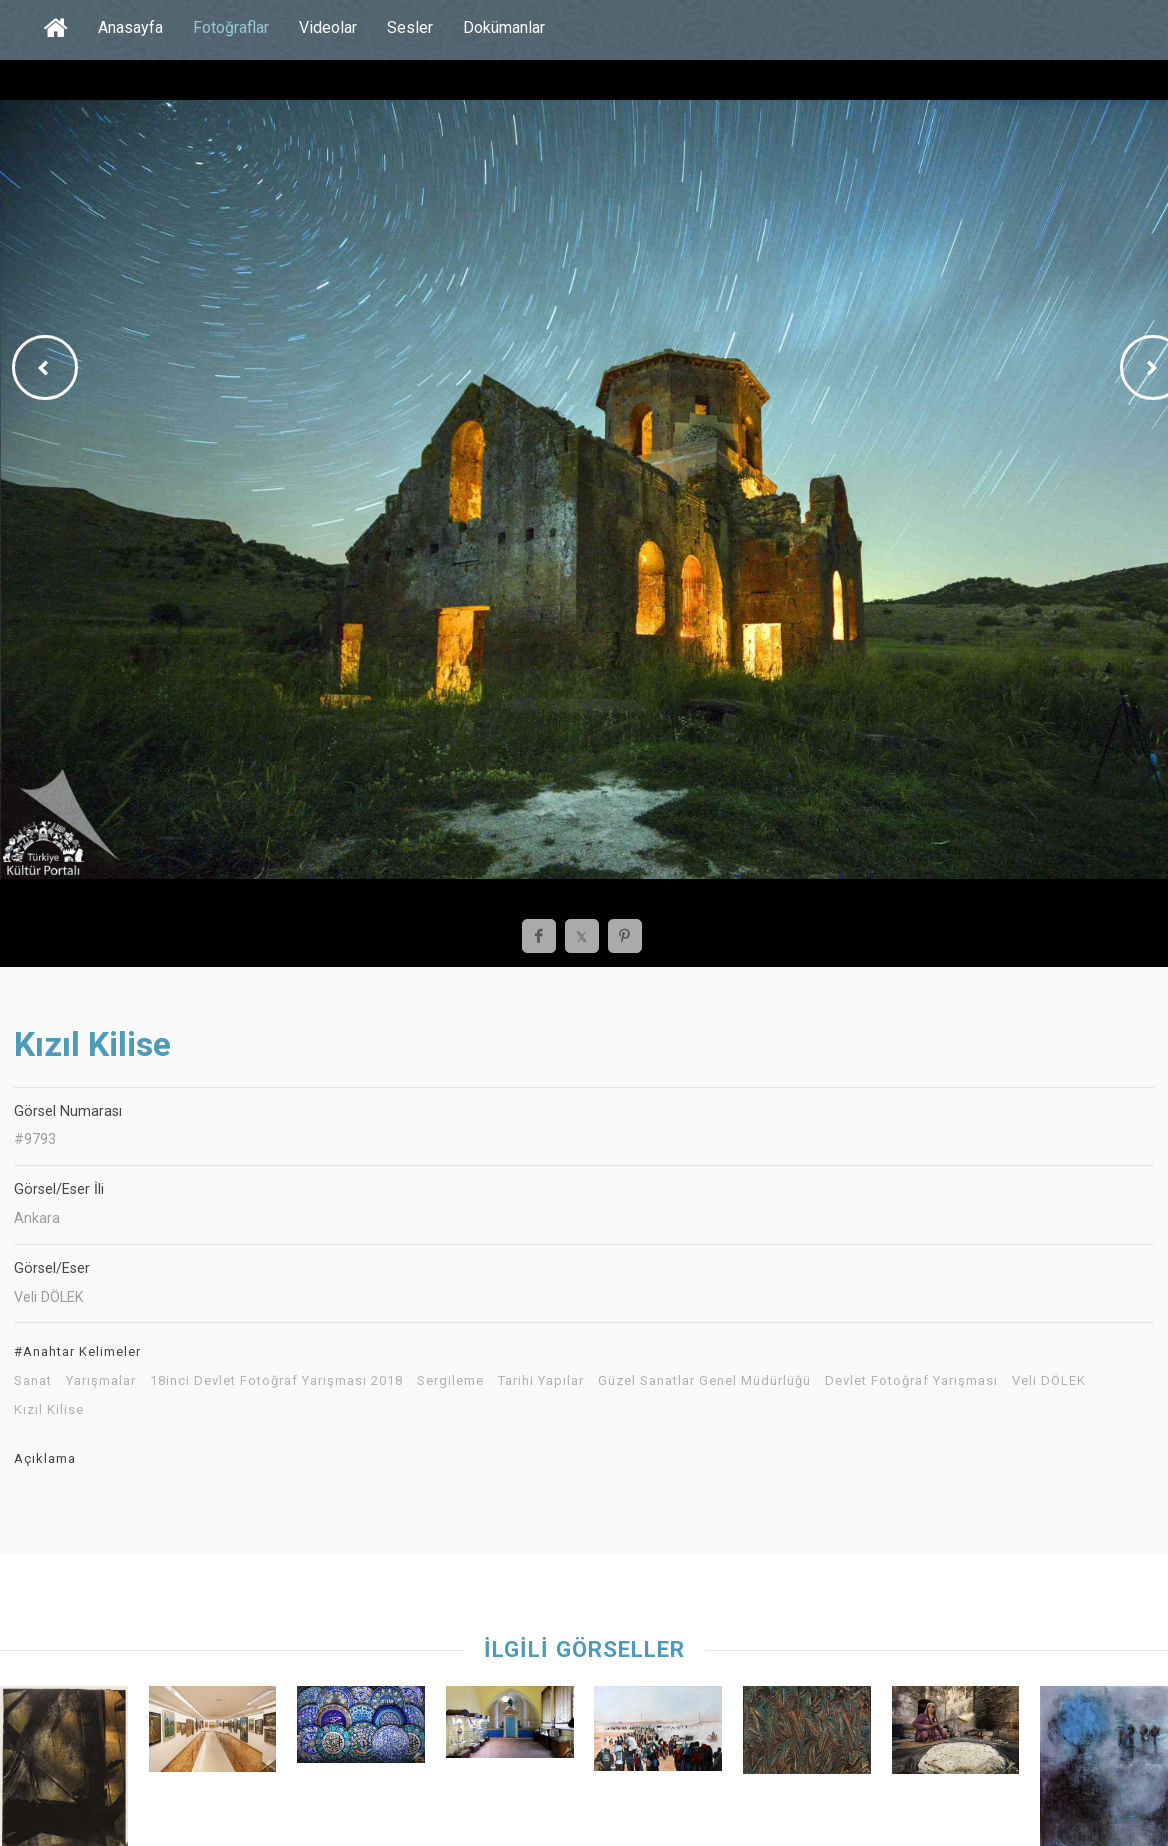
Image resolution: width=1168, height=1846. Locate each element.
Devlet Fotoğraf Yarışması (911, 1381)
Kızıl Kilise (49, 1410)
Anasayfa (130, 27)
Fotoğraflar (231, 27)
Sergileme (450, 1381)
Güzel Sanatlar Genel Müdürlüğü (704, 1381)
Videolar (328, 27)
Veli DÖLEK (1049, 1381)
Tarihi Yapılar (541, 1381)
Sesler (410, 27)
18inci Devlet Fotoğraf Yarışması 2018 (276, 1381)
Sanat (33, 1381)
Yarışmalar (101, 1381)
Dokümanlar (504, 27)
